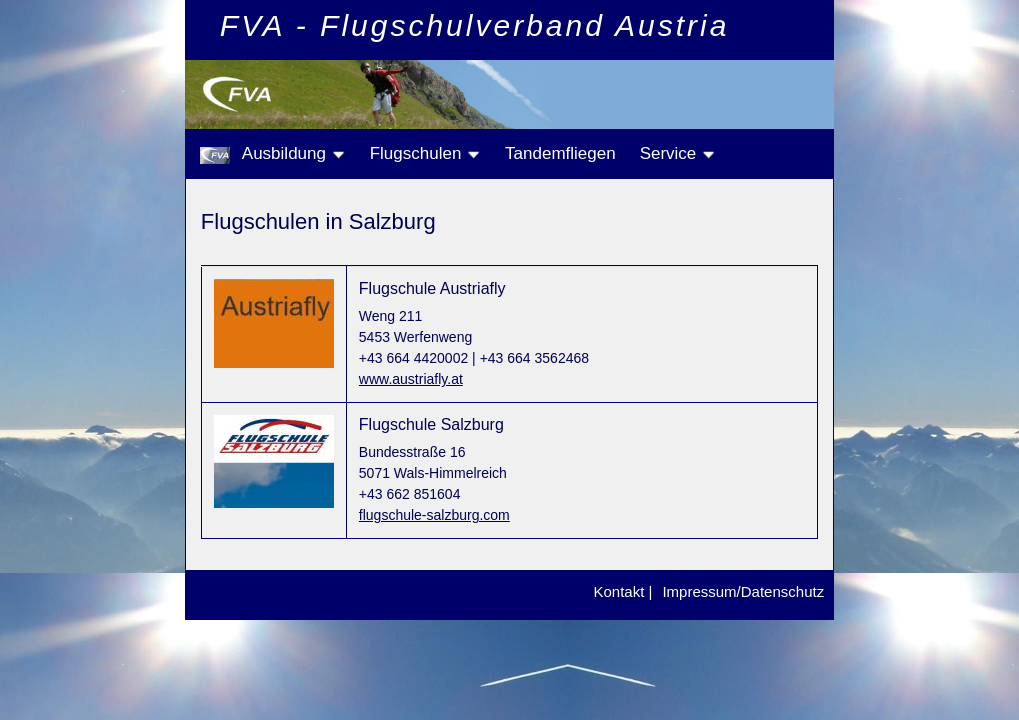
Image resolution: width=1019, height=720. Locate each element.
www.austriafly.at (411, 379)
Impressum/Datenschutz (743, 591)
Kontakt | (622, 591)
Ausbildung (294, 153)
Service (678, 153)
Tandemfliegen (560, 153)
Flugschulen (425, 153)
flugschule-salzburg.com (434, 515)
